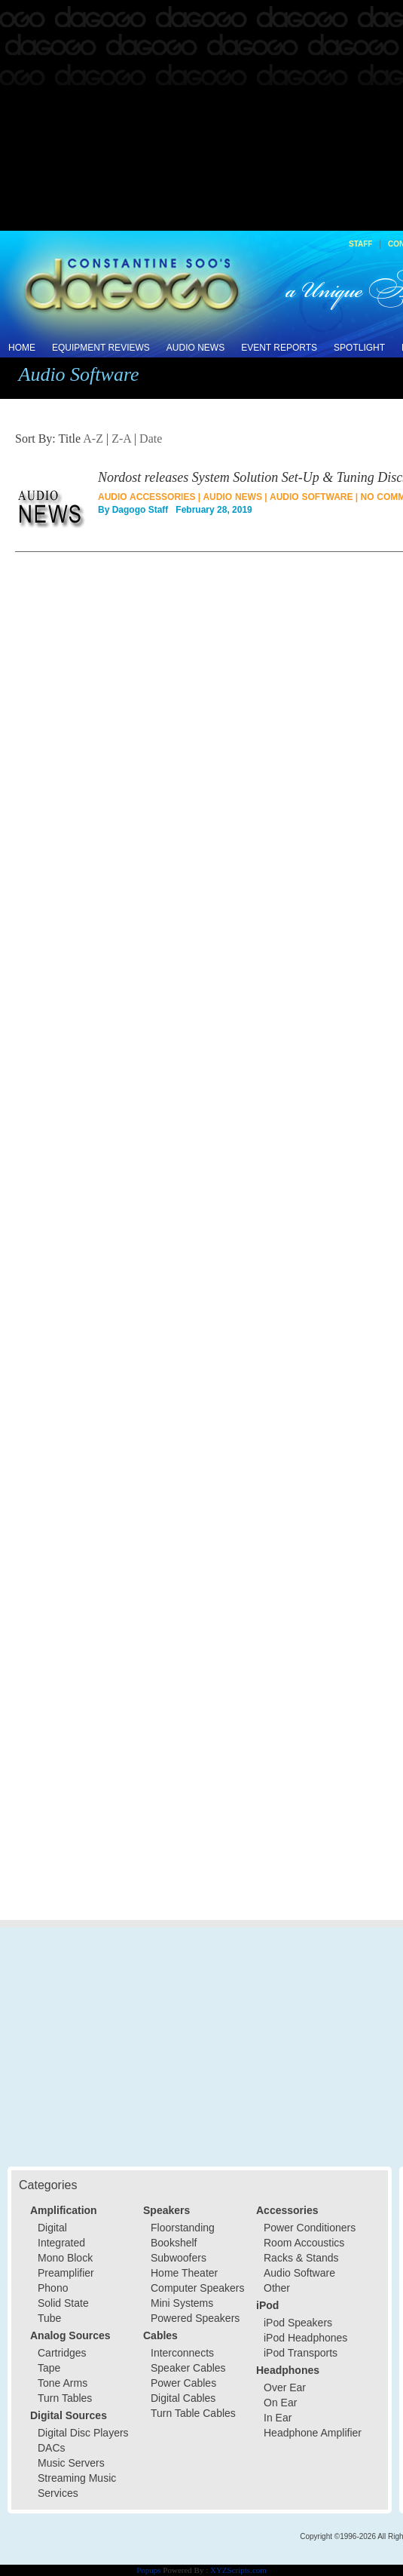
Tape (49, 2368)
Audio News (195, 347)
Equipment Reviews (101, 347)
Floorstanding (183, 2228)
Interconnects (182, 2353)
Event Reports (279, 347)
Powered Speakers (195, 2318)
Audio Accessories (146, 497)
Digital (52, 2228)
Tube (49, 2318)
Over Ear (285, 2387)
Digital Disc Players (83, 2433)
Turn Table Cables (193, 2413)
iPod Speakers (298, 2323)
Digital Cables (183, 2398)
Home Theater (184, 2273)
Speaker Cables (188, 2368)
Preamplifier (66, 2273)
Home (21, 347)
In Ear (278, 2418)
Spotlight (359, 347)
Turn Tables (65, 2398)
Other (277, 2288)
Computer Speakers (198, 2288)
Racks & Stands (301, 2258)
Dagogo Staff (140, 509)
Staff (360, 244)
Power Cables (183, 2383)
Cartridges (62, 2353)
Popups (148, 2569)
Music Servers (71, 2463)
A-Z (93, 438)
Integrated (61, 2243)
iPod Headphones (305, 2338)
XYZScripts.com (238, 2569)
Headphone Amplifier (313, 2433)
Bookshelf (174, 2243)
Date (150, 438)
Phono (53, 2288)
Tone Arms (62, 2383)
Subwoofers (178, 2258)
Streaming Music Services (77, 2485)
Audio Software (311, 497)
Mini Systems (182, 2303)
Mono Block (65, 2258)
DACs (52, 2448)
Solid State (63, 2303)
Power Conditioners (310, 2228)
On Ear (280, 2403)
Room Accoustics (304, 2243)
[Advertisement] (202, 116)
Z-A (121, 438)
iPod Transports (300, 2353)
